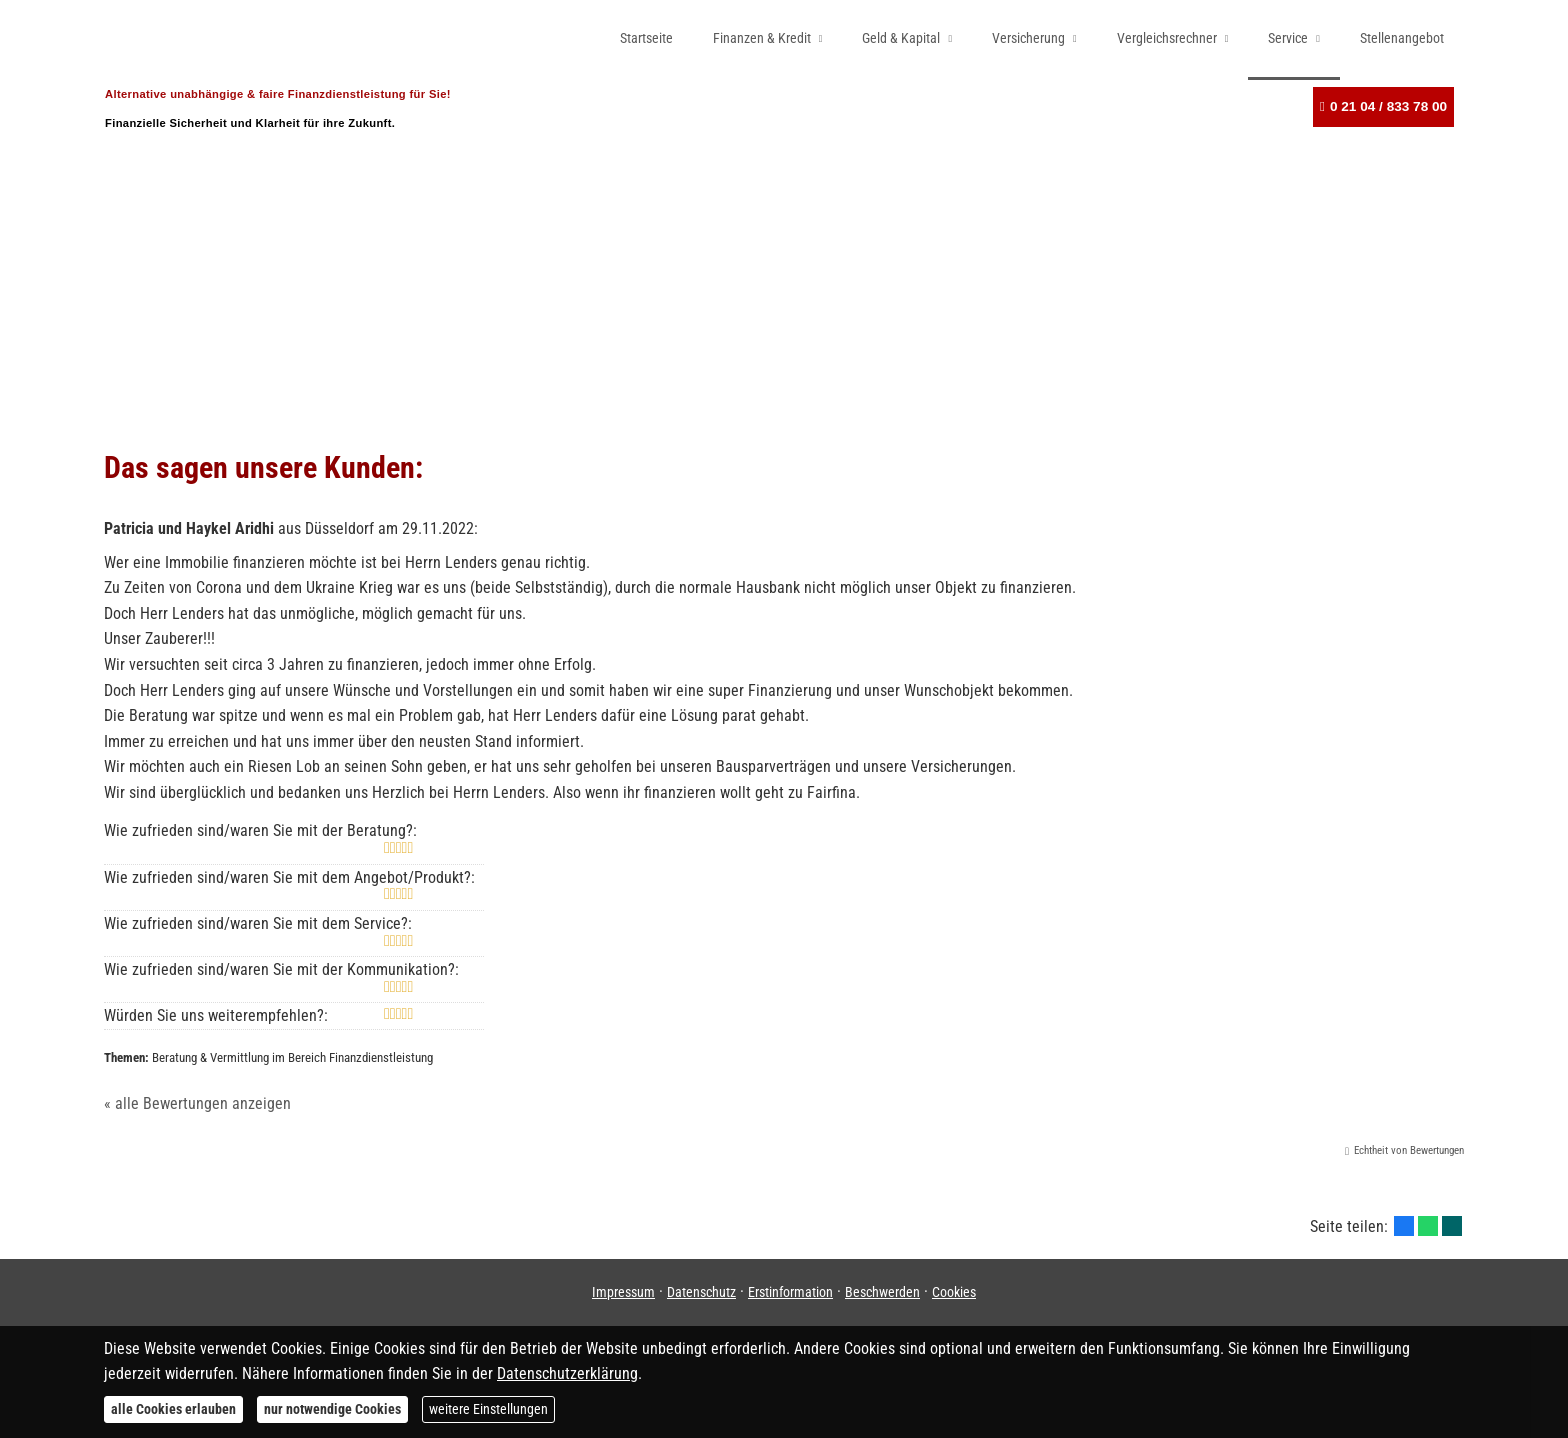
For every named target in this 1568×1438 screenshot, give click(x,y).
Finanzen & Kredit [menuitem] (762, 38)
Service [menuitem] (1288, 38)
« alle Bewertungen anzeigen (197, 1103)
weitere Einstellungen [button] (488, 1409)
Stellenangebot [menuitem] (1402, 38)
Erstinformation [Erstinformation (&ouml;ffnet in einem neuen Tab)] (790, 1292)
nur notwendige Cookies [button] (332, 1409)
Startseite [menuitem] (646, 38)
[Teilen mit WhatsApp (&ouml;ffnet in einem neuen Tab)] (1428, 1226)
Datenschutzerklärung (567, 1373)
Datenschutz (701, 1292)
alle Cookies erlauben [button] (173, 1409)
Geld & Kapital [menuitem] (901, 38)
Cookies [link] (954, 1292)
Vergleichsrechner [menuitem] (1167, 38)
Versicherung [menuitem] (1028, 38)
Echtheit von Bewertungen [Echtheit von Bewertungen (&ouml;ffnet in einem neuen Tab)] (1409, 1150)
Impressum (623, 1292)
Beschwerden (882, 1292)
